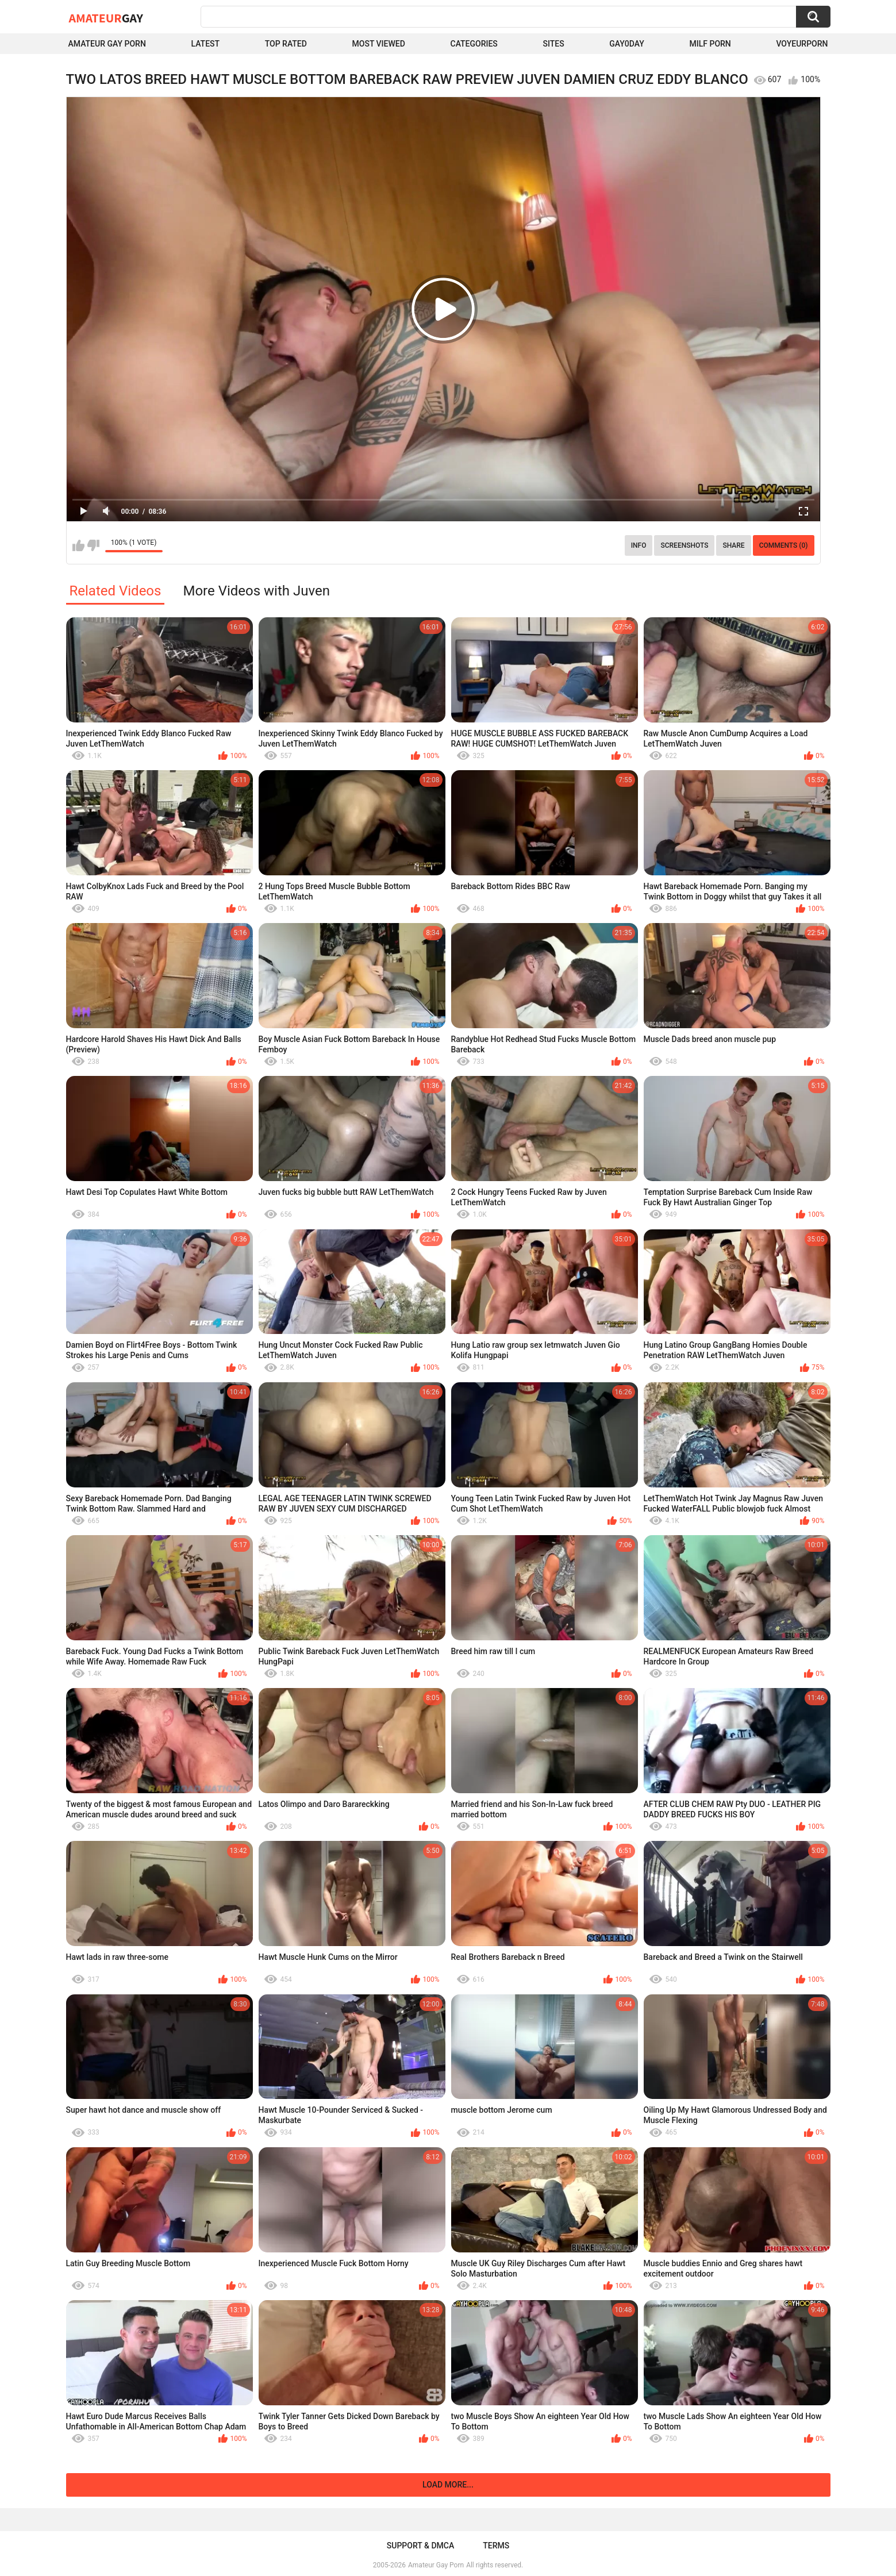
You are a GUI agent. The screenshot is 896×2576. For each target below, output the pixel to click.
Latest (205, 43)
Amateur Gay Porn (107, 43)
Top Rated (286, 43)
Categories (474, 43)
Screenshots (684, 545)
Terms (496, 2545)
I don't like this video (93, 545)
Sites (553, 43)
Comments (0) (783, 545)
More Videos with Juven (256, 591)
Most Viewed (378, 43)
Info (639, 545)
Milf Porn (710, 43)
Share (733, 545)
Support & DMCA (420, 2545)
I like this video (78, 545)
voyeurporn (802, 43)
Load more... (448, 2484)
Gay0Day (626, 43)
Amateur (106, 18)
